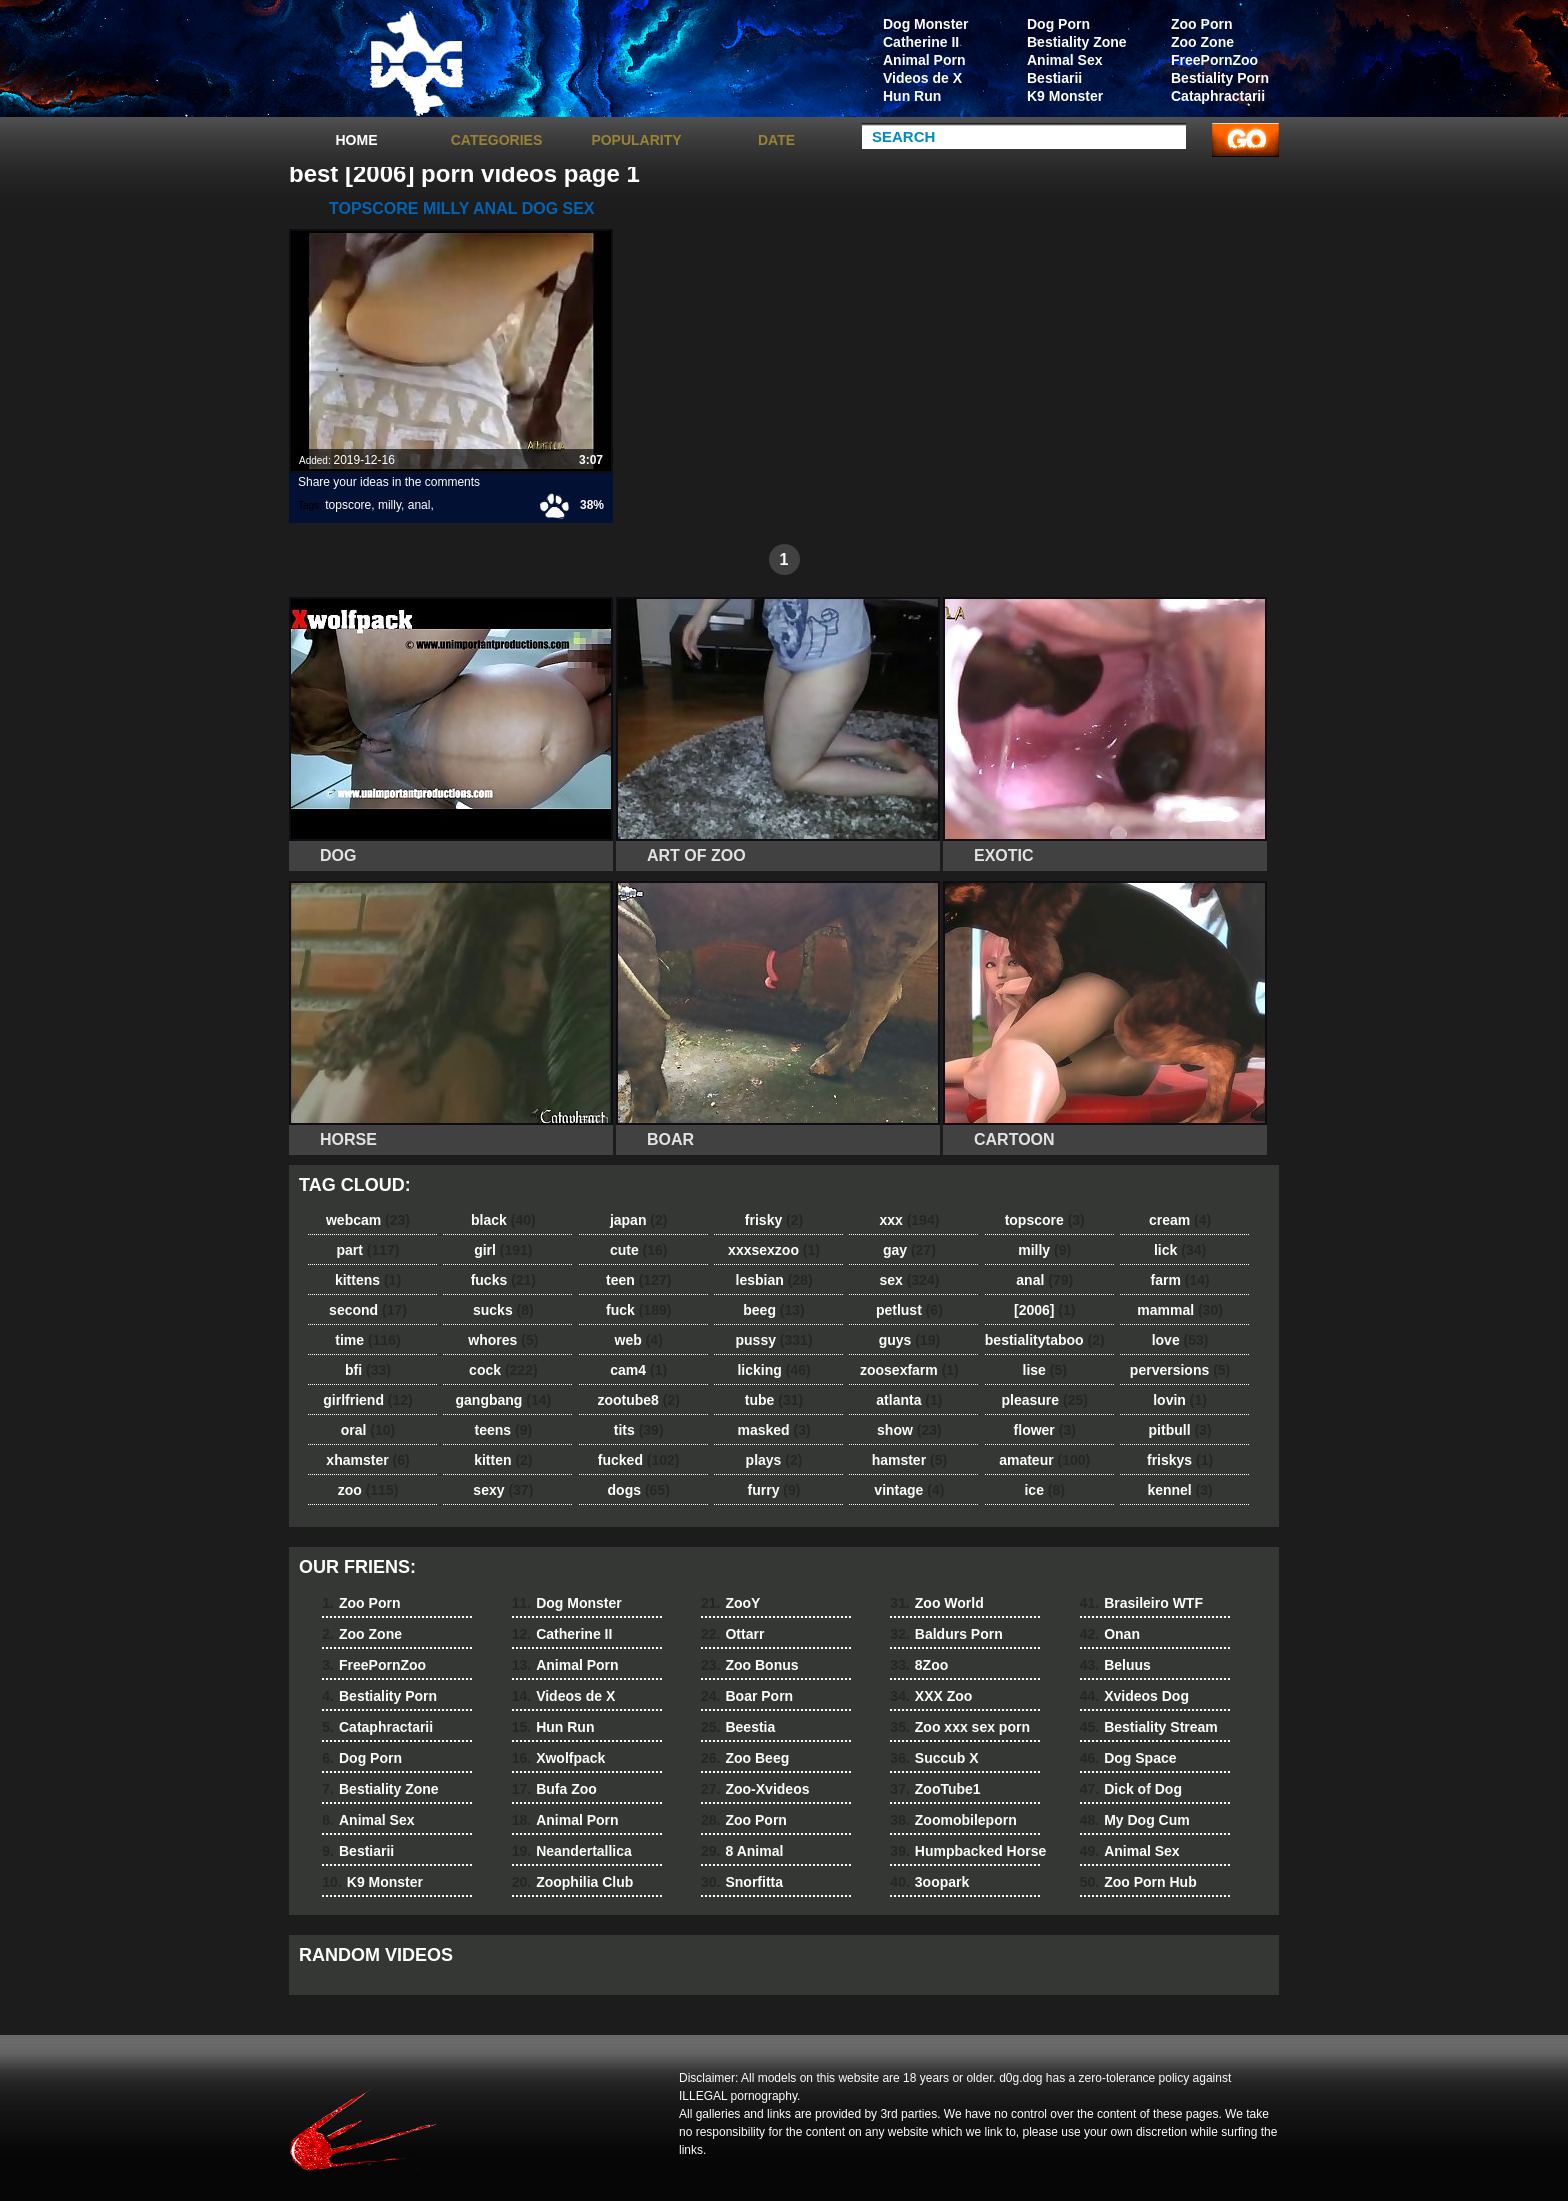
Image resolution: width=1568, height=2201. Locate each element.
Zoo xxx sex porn (960, 1727)
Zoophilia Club (573, 1882)
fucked (639, 1460)
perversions (1180, 1370)
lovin (1180, 1400)
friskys (1180, 1460)
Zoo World (936, 1603)
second (368, 1310)
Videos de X (922, 78)
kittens (368, 1280)
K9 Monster (1065, 96)
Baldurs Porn (946, 1634)
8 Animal (742, 1851)
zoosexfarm (909, 1370)
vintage (909, 1490)
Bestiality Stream (1149, 1727)
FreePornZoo (1214, 60)
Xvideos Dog (1134, 1696)
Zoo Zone (1202, 42)
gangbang (504, 1400)
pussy (774, 1340)
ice (1044, 1490)
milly (389, 505)
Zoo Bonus (750, 1665)
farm (1179, 1280)
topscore (348, 505)
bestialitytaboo (1045, 1340)
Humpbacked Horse (968, 1851)
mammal (1180, 1310)
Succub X (934, 1758)
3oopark (929, 1882)
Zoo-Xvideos (755, 1789)
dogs (639, 1490)
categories (497, 140)
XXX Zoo (931, 1696)
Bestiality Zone (1077, 42)
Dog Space (1128, 1758)
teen (638, 1280)
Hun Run (912, 96)
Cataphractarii (1218, 96)
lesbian (774, 1280)
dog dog (416, 63)
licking (773, 1370)
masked (773, 1430)
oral (368, 1430)
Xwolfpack (559, 1758)
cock (503, 1370)
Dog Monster (926, 24)
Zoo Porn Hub (1138, 1882)
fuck (638, 1310)
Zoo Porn (1201, 24)
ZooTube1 (935, 1789)
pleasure (1045, 1400)
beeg (773, 1310)
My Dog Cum (1135, 1820)
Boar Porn (747, 1696)
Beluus (1115, 1665)
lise (1045, 1370)
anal (419, 505)
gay (909, 1250)
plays (774, 1460)
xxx (909, 1220)
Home (357, 140)
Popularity (636, 140)
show (909, 1430)
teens (504, 1430)
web (639, 1340)
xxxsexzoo (774, 1250)
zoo (368, 1490)
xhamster (367, 1460)
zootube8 (638, 1400)
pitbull (1180, 1430)
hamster (909, 1460)
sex (909, 1280)
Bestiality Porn (1220, 78)
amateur (1044, 1460)
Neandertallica (572, 1851)
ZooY (730, 1603)
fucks (503, 1280)
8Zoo (919, 1665)
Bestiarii (1054, 78)
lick (1180, 1250)
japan (639, 1220)
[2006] (1044, 1310)
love (1180, 1340)
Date (776, 140)
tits (639, 1430)
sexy (503, 1490)
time (367, 1340)
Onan (1110, 1634)
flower (1045, 1430)
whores (503, 1340)
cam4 (638, 1370)
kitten (503, 1460)
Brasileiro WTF (1141, 1603)
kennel (1179, 1490)
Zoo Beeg (745, 1758)
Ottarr (732, 1634)
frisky (774, 1220)
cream (1180, 1220)
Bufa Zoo (554, 1789)
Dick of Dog (1131, 1789)
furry (774, 1490)
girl (503, 1250)
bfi (368, 1370)
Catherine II (921, 42)
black (503, 1220)
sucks (503, 1310)
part (367, 1250)
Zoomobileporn (953, 1820)
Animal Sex (1064, 60)
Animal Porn (924, 60)
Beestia (738, 1727)
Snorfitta (742, 1882)
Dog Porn (1058, 24)
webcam (368, 1220)
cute (639, 1250)
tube (774, 1400)
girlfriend (367, 1400)
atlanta (909, 1400)
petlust (909, 1310)
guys (909, 1340)
